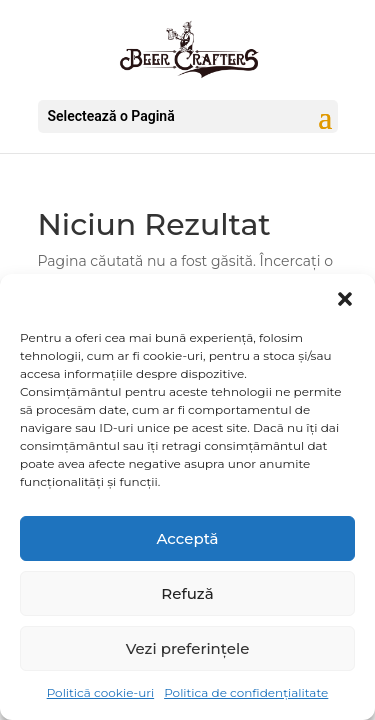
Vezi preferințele (188, 648)
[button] (345, 299)
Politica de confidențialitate (246, 692)
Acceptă (187, 538)
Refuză (187, 593)
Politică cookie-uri (100, 692)
